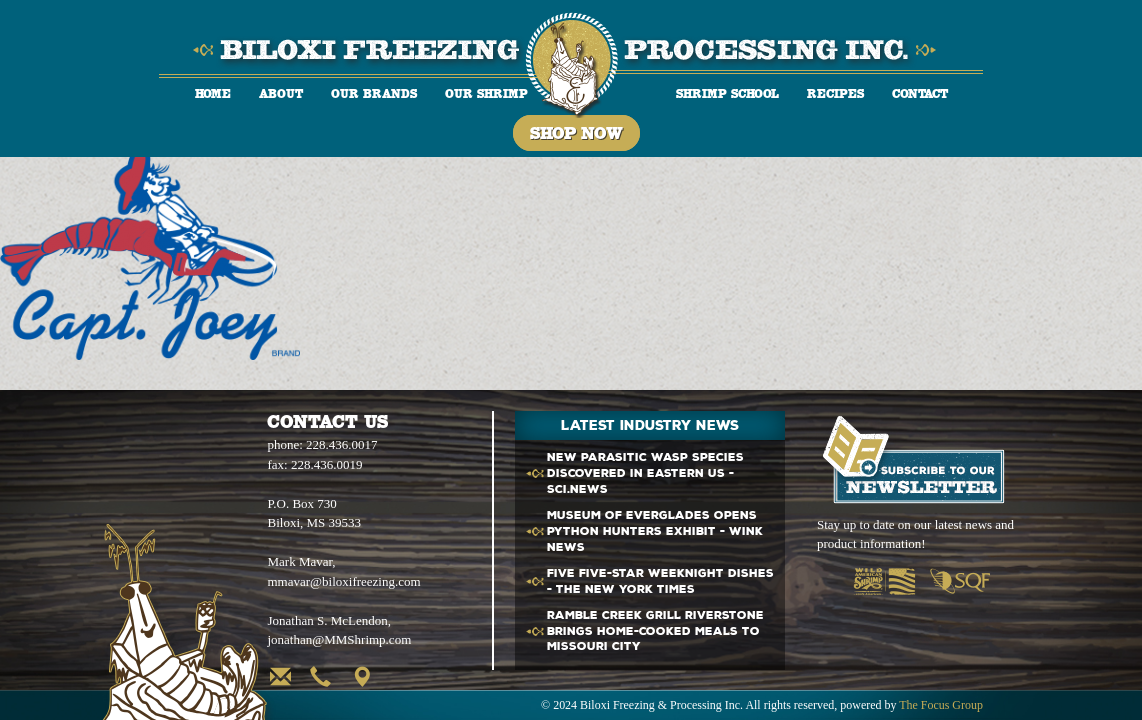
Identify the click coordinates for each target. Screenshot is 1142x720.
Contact (920, 93)
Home (213, 93)
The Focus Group (941, 705)
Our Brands (374, 93)
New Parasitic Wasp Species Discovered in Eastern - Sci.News (645, 473)
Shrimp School (727, 93)
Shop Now (576, 133)
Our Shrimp (486, 93)
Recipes (835, 93)
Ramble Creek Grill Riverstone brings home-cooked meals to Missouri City (655, 631)
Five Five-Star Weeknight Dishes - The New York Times (660, 581)
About (281, 93)
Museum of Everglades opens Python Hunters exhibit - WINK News (655, 531)
